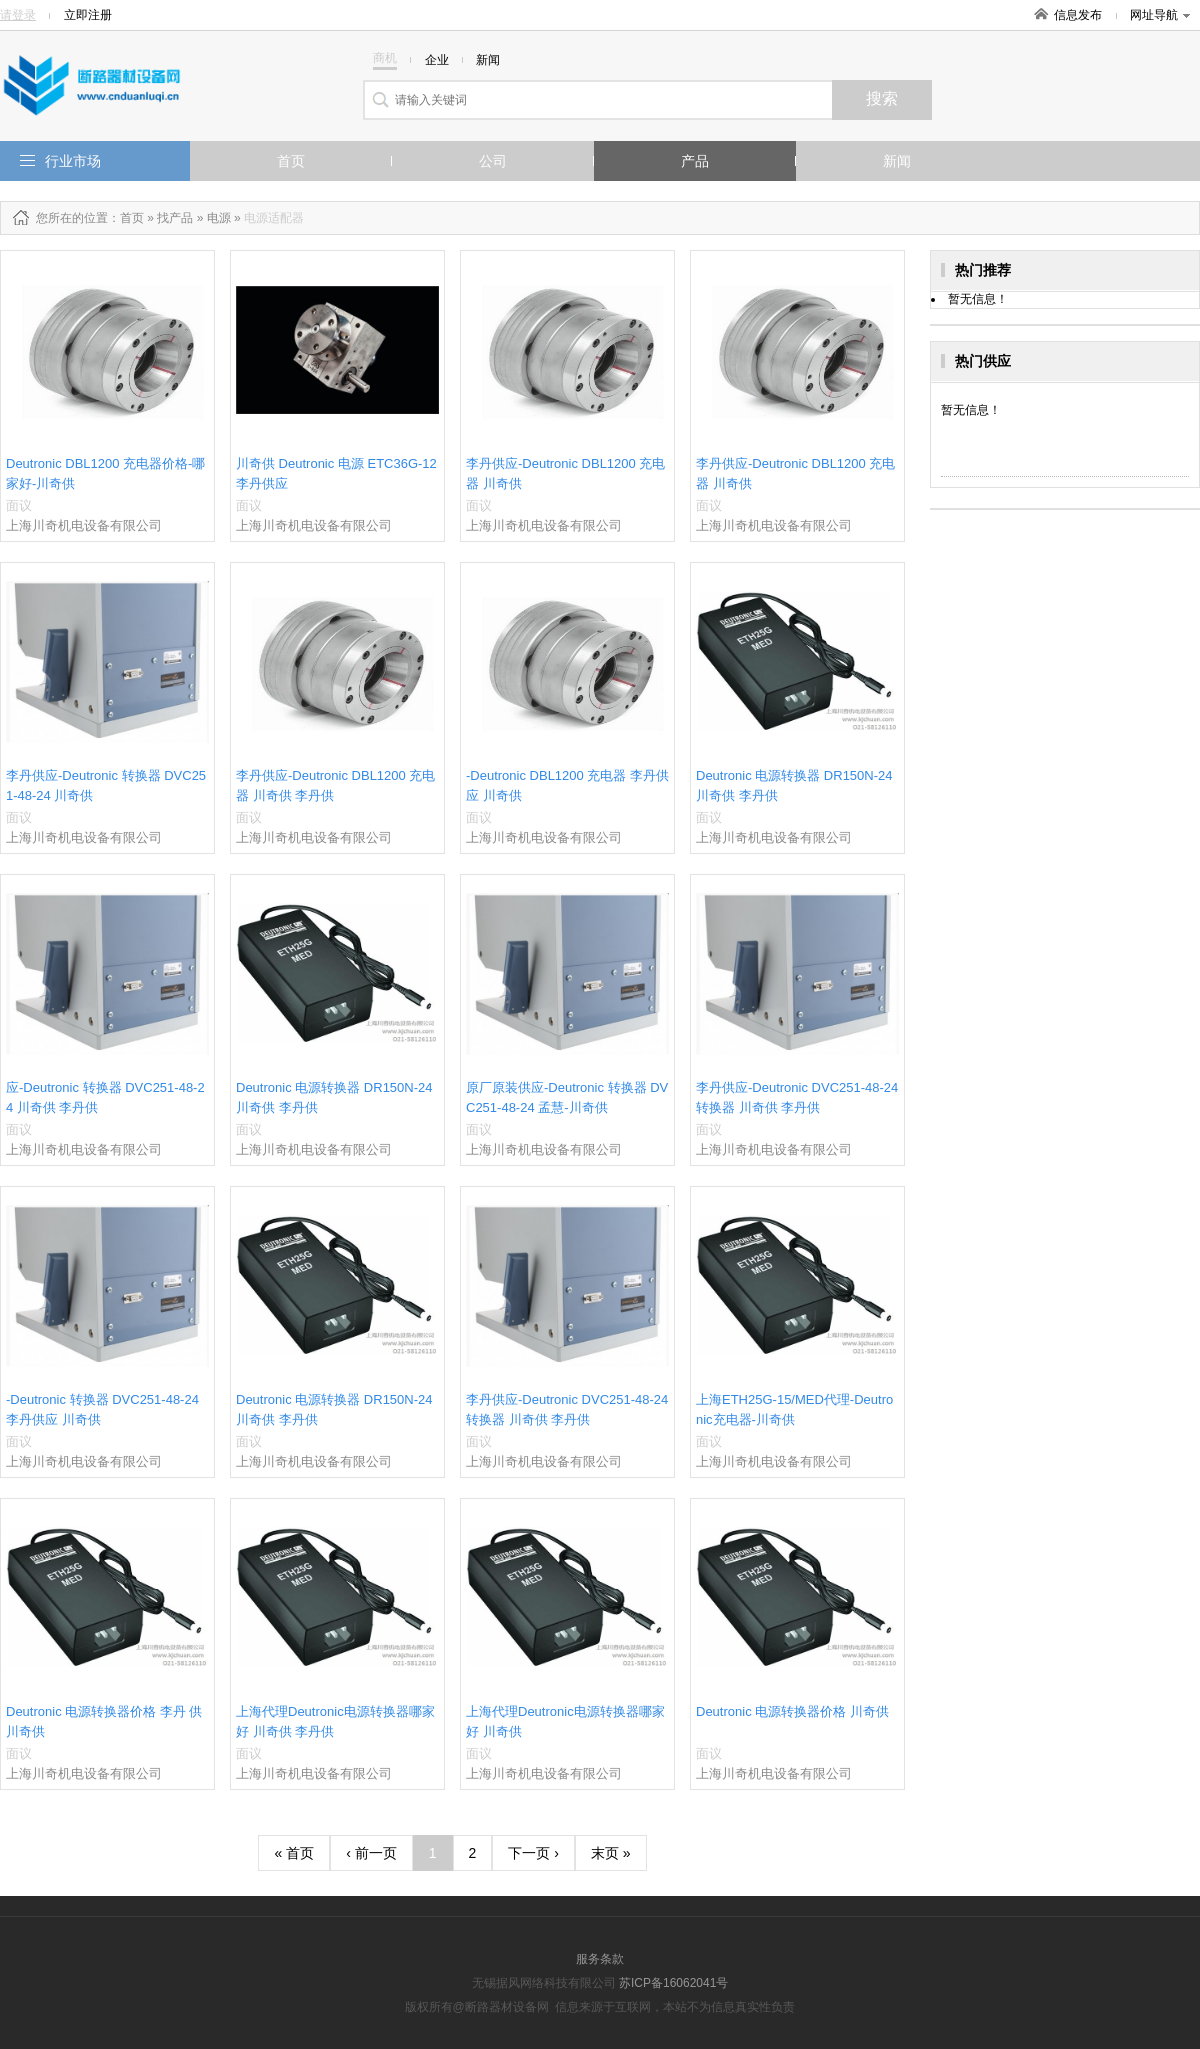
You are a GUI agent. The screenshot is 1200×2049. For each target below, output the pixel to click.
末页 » (611, 1853)
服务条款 (600, 1959)
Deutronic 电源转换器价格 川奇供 (792, 1711)
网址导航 (1160, 15)
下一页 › (533, 1853)
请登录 (18, 15)
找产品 (175, 218)
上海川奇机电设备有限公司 (84, 525)
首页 (291, 161)
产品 (695, 161)
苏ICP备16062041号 (673, 1983)
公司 (493, 161)
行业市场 (73, 161)
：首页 (126, 218)
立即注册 (88, 15)
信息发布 (1078, 15)
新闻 (897, 161)
